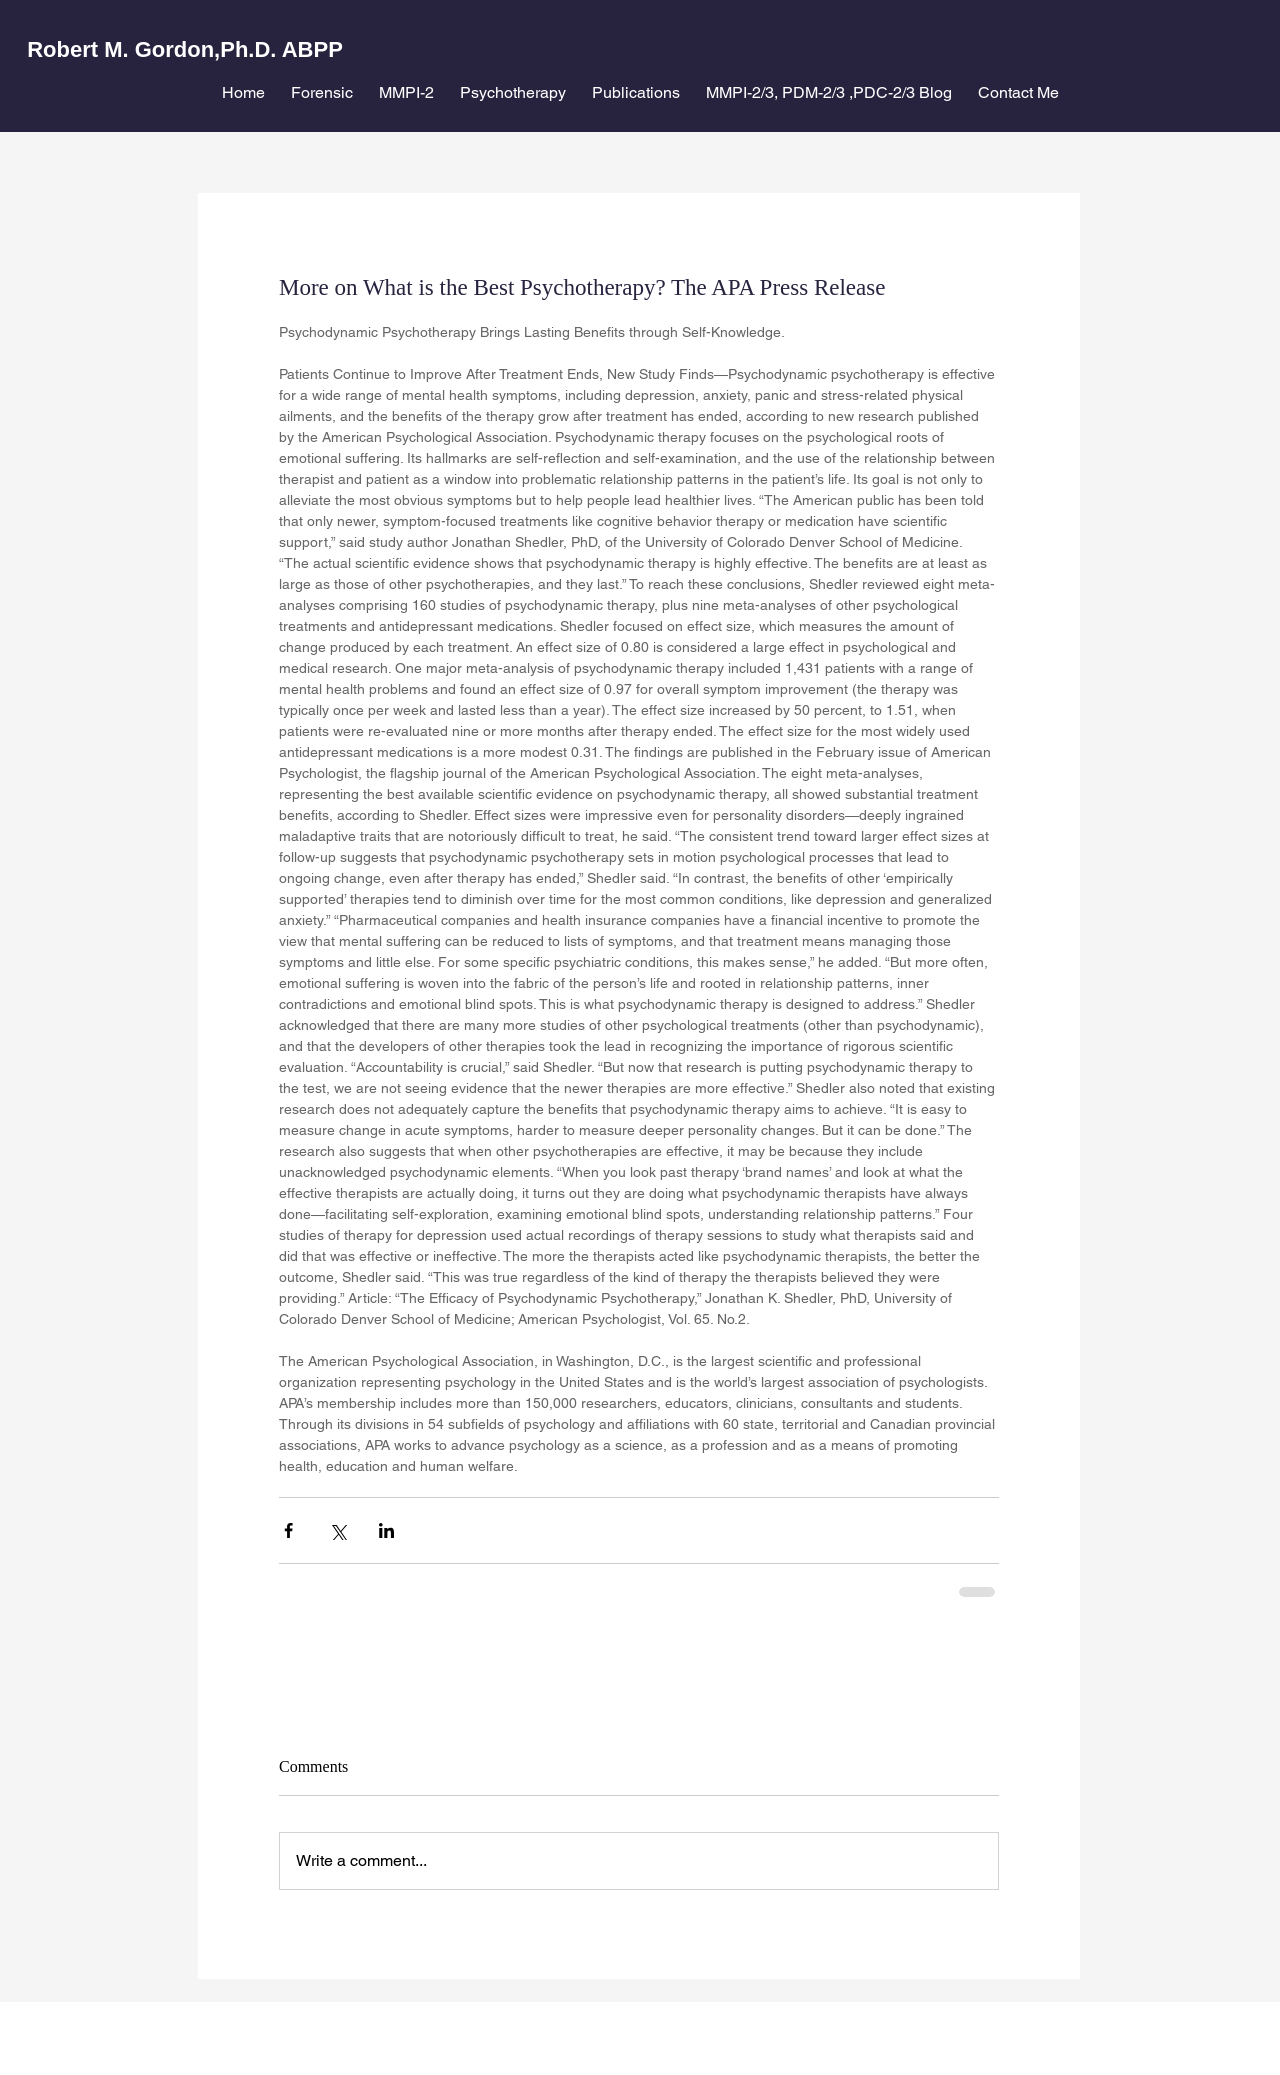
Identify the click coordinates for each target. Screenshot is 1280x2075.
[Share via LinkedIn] (386, 1530)
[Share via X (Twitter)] (337, 1530)
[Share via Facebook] (288, 1530)
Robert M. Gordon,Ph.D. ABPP (185, 49)
